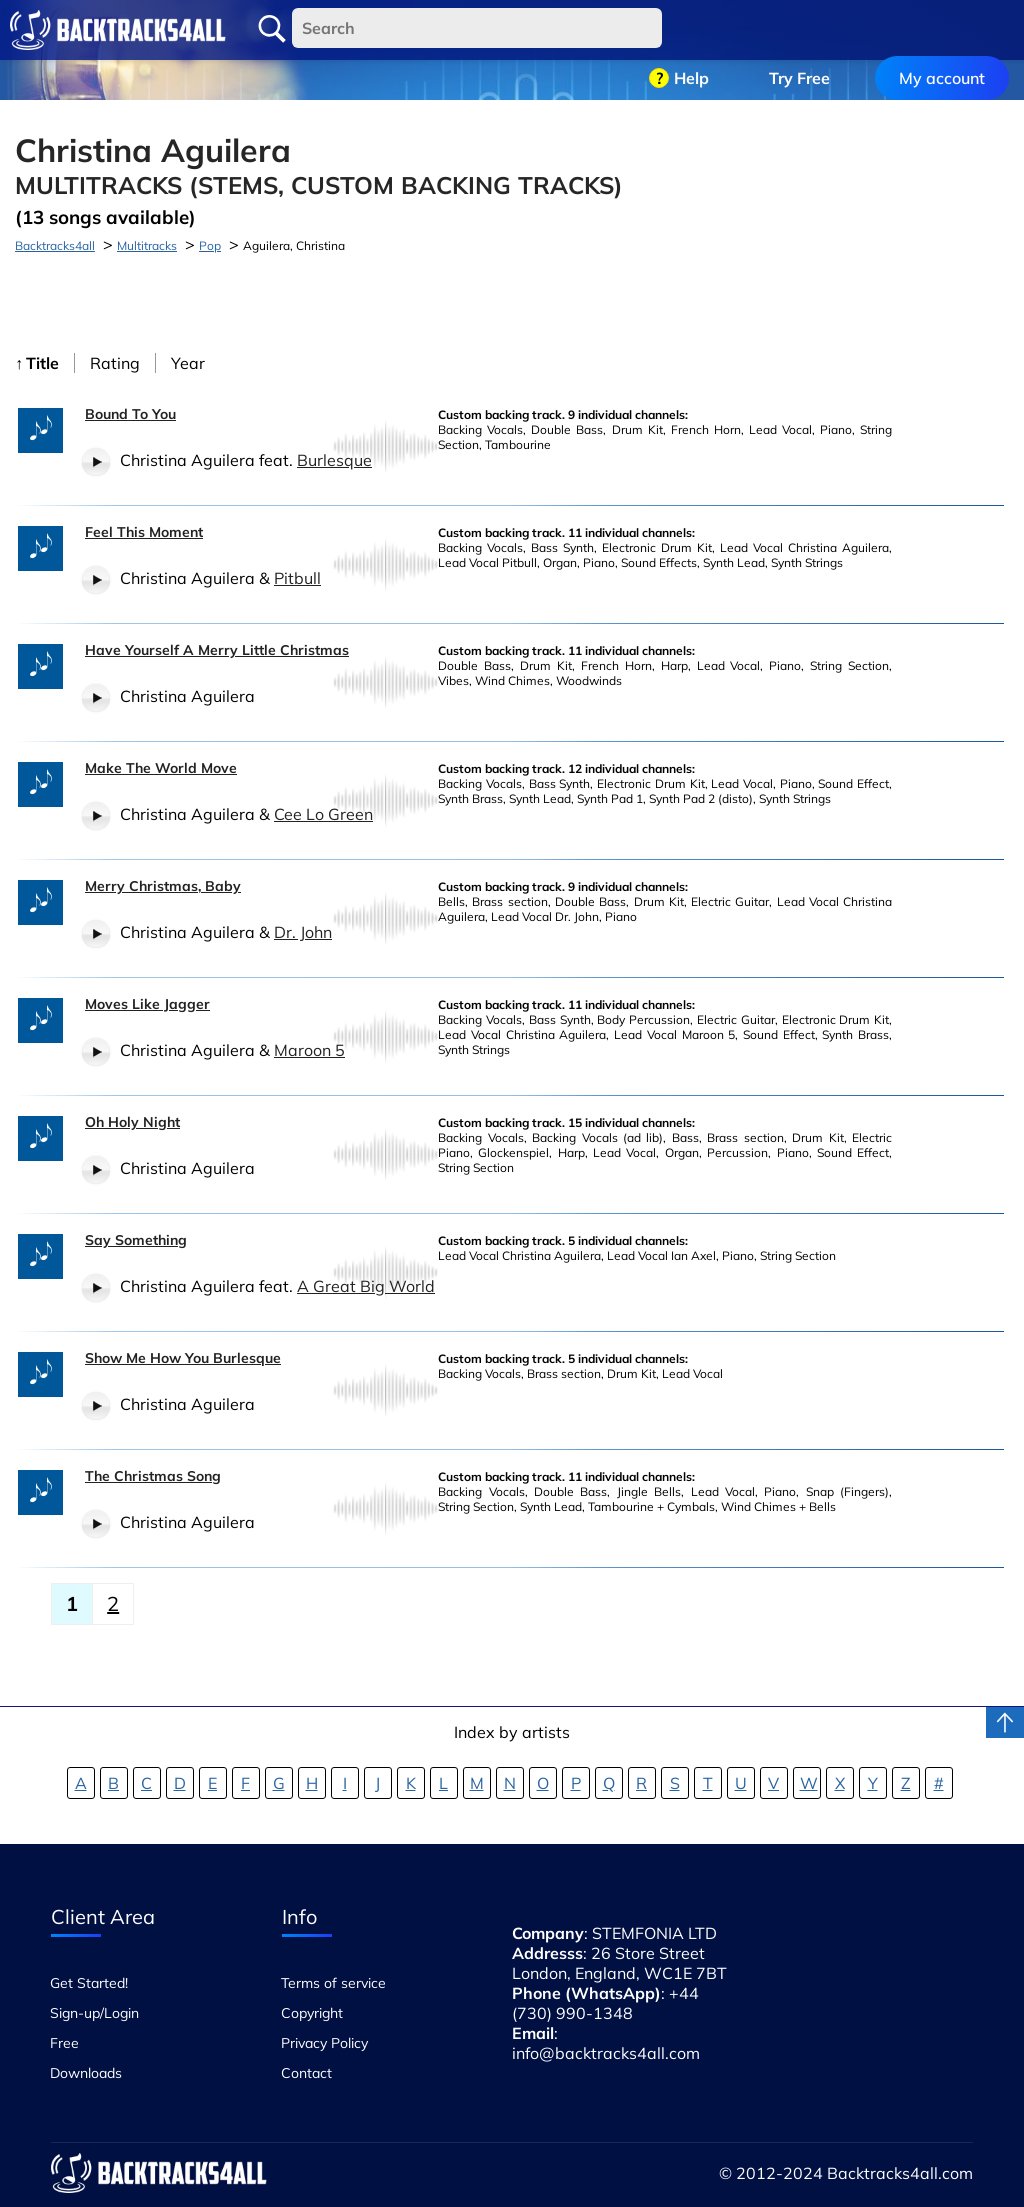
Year (188, 363)
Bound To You (130, 414)
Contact (306, 2073)
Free (64, 2043)
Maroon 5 (309, 1050)
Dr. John (303, 932)
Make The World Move (161, 768)
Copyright (312, 2013)
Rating (115, 363)
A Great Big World (366, 1286)
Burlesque (334, 460)
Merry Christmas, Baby (163, 886)
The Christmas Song (153, 1476)
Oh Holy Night (132, 1122)
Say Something (136, 1240)
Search (272, 29)
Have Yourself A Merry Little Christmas (217, 650)
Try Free (799, 30)
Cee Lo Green (323, 814)
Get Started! (89, 1983)
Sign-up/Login (94, 2013)
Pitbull (297, 578)
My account (942, 30)
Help (691, 30)
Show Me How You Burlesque (183, 1358)
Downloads (86, 2073)
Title (42, 363)
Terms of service (333, 1983)
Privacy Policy (324, 2043)
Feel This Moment (144, 532)
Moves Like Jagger (147, 1004)
